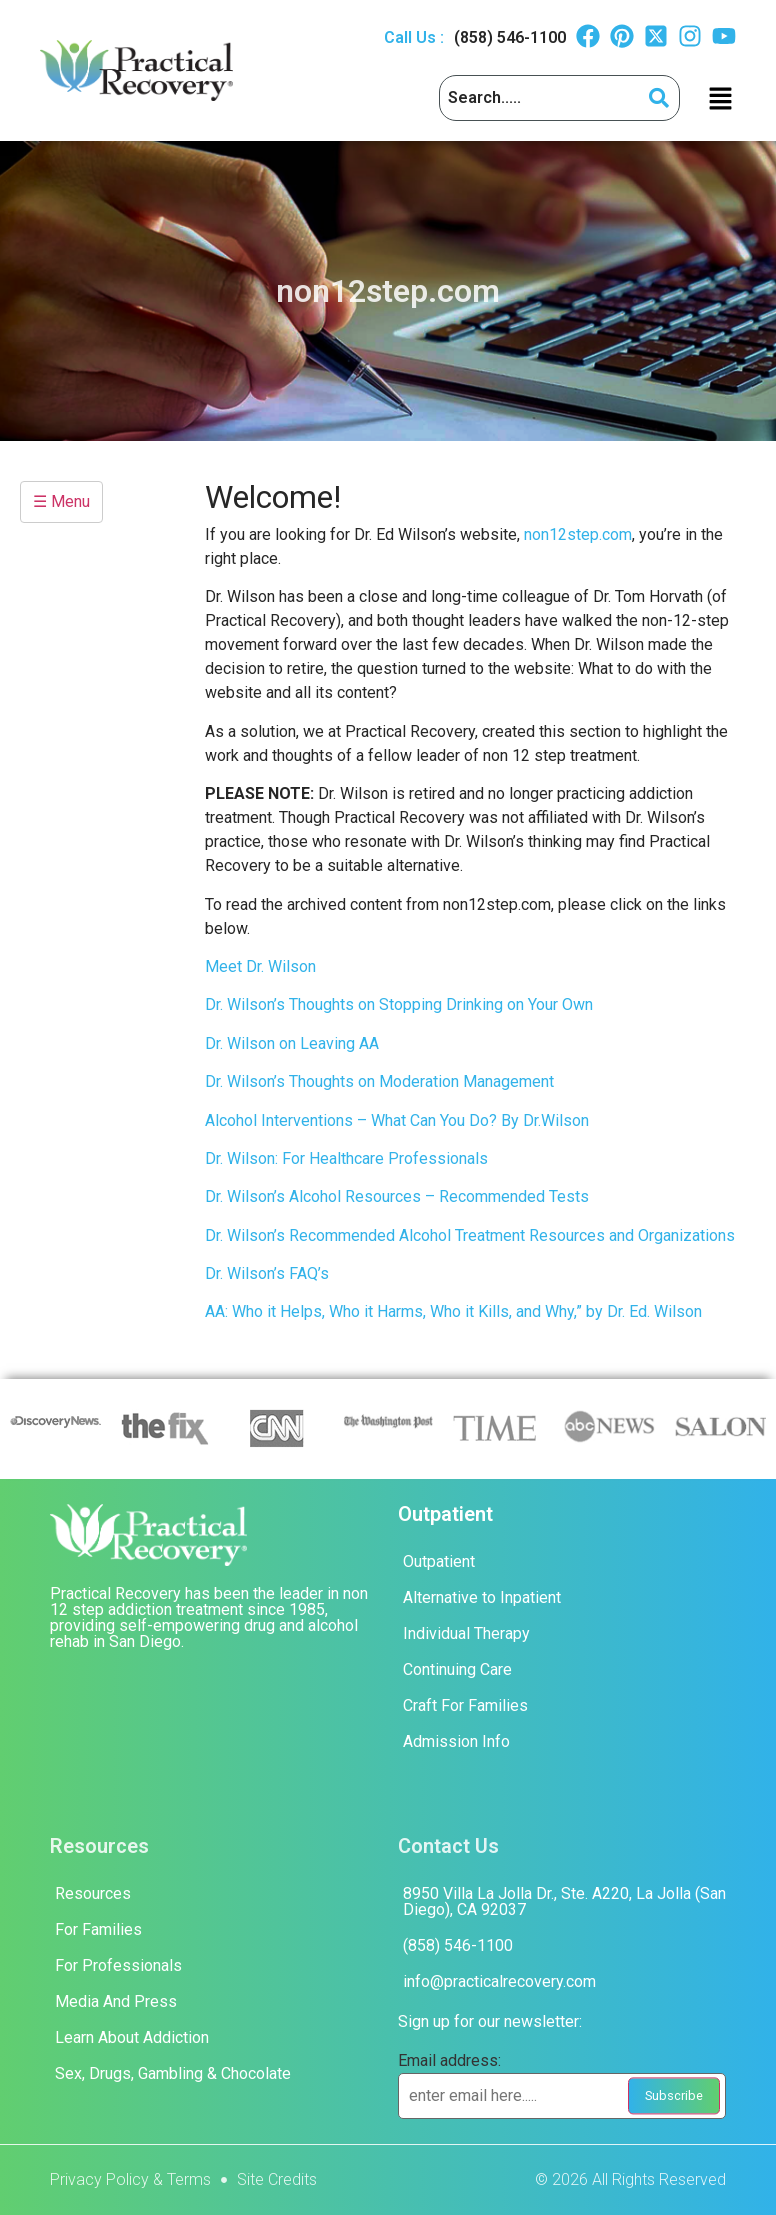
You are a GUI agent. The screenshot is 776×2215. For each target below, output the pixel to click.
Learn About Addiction (132, 2037)
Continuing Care (457, 1669)
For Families (98, 1929)
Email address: (449, 2061)
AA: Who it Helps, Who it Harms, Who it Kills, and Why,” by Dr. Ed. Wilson (455, 1311)
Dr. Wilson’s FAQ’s (267, 1273)
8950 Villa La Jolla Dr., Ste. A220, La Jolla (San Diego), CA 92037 (564, 1901)
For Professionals (118, 1965)
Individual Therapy (466, 1633)
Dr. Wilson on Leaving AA (292, 1043)
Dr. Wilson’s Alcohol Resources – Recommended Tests (397, 1196)
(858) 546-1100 (510, 37)
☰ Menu (61, 501)
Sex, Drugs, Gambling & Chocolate (173, 2073)
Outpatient (439, 1561)
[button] (720, 98)
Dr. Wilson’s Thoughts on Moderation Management (379, 1081)
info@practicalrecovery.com (499, 1981)
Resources (93, 1893)
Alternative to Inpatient (482, 1597)
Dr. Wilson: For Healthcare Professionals (346, 1158)
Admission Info (456, 1741)
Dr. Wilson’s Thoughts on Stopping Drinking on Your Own (399, 1004)
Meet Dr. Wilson (260, 966)
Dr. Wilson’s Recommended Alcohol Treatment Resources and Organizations (470, 1235)
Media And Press (116, 2001)
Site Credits (277, 2179)
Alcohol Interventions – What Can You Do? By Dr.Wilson (397, 1120)
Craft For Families (465, 1705)
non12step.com (578, 534)
